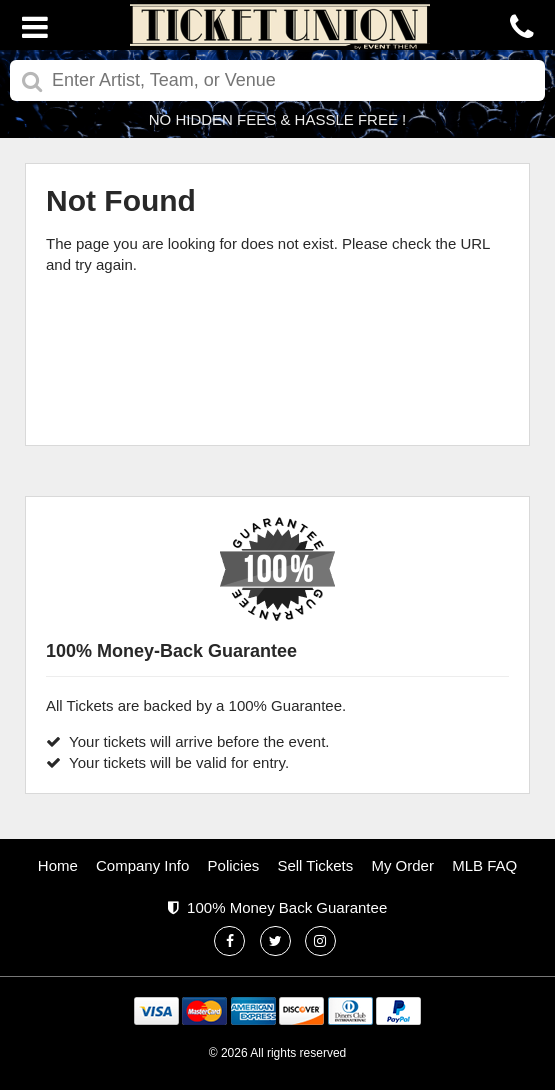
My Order (402, 865)
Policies (234, 865)
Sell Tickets (315, 865)
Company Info (142, 865)
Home (58, 865)
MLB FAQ (484, 865)
